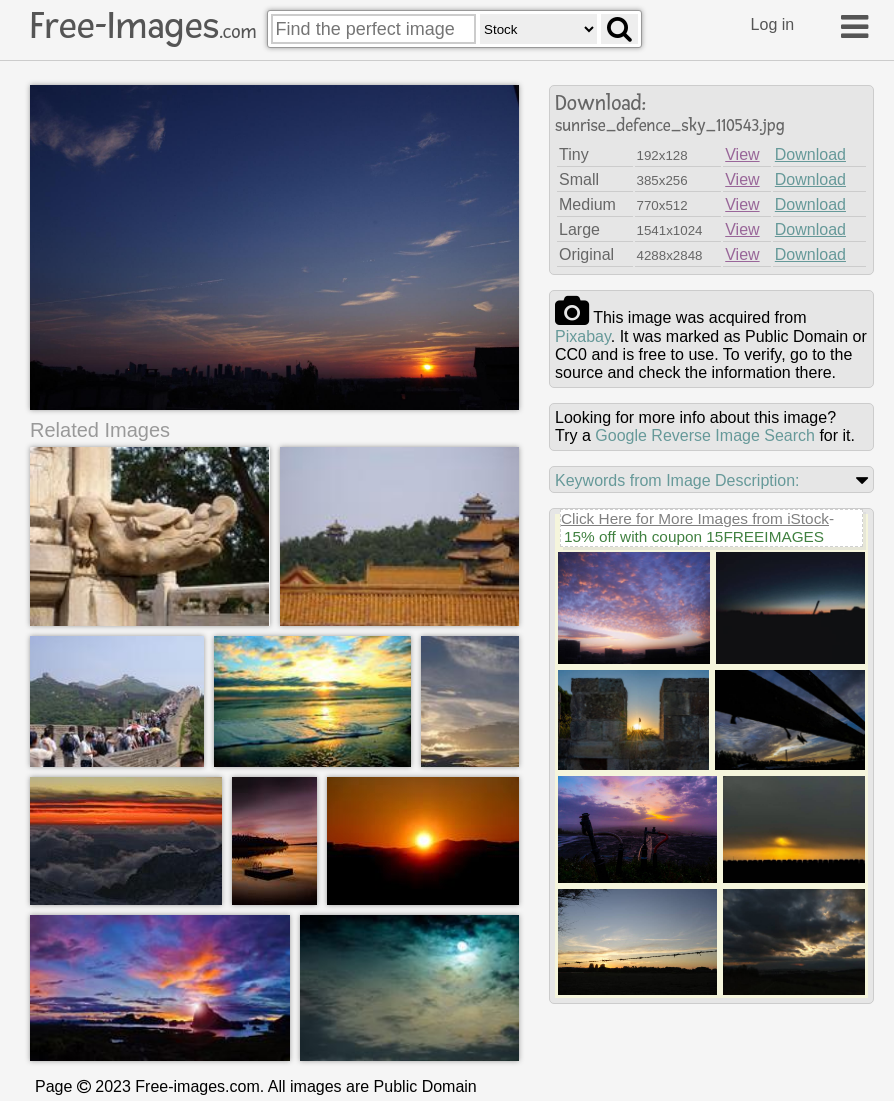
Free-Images (143, 26)
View (742, 154)
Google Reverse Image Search (705, 435)
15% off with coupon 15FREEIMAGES (694, 536)
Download (810, 154)
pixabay (583, 336)
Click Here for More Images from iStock (695, 518)
